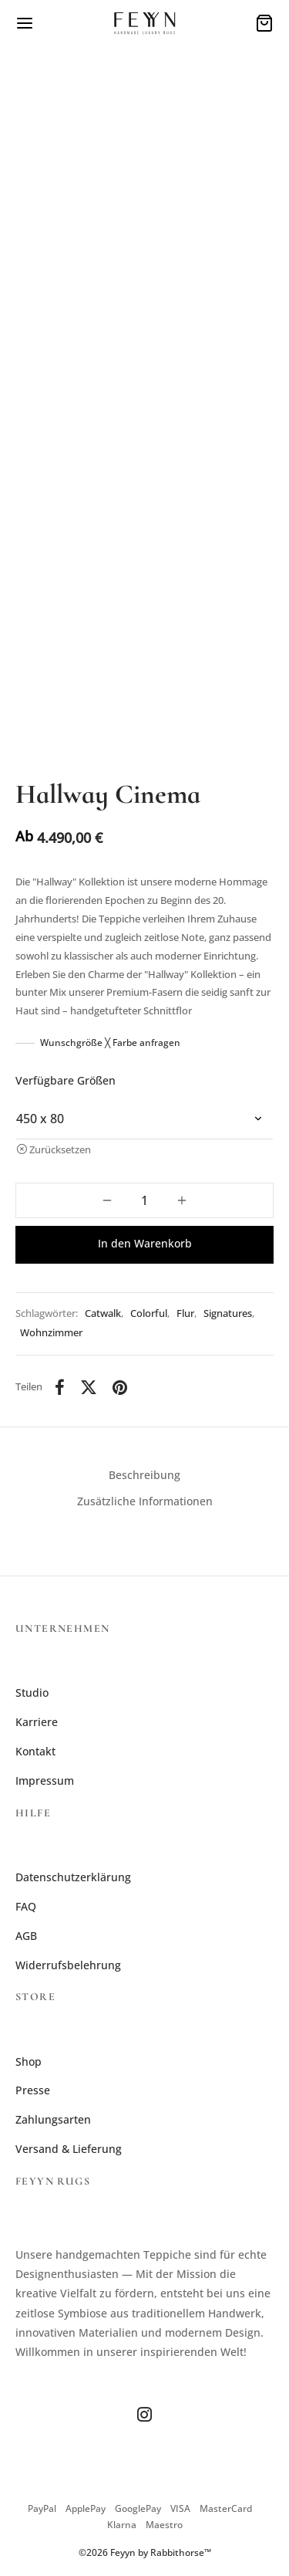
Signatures (227, 1313)
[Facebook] (59, 1387)
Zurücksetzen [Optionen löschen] (60, 1149)
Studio (32, 1692)
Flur (185, 1313)
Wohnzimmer (51, 1332)
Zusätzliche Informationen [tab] (145, 1501)
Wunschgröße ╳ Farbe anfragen (110, 1042)
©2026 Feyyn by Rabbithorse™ (145, 2552)
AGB (26, 1935)
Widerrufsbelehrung (68, 1965)
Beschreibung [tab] (144, 1474)
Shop (28, 2061)
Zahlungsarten (53, 2119)
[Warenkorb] (264, 23)
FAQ (25, 1906)
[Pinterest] (120, 1387)
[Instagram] (144, 2414)
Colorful (148, 1313)
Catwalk (103, 1313)
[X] (88, 1387)
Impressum (44, 1780)
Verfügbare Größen (65, 1080)
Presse (32, 2090)
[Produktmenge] (144, 1200)
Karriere (36, 1722)
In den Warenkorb (145, 1243)
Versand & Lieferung (68, 2148)
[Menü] (24, 23)
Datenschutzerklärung (73, 1877)
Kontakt (35, 1751)
